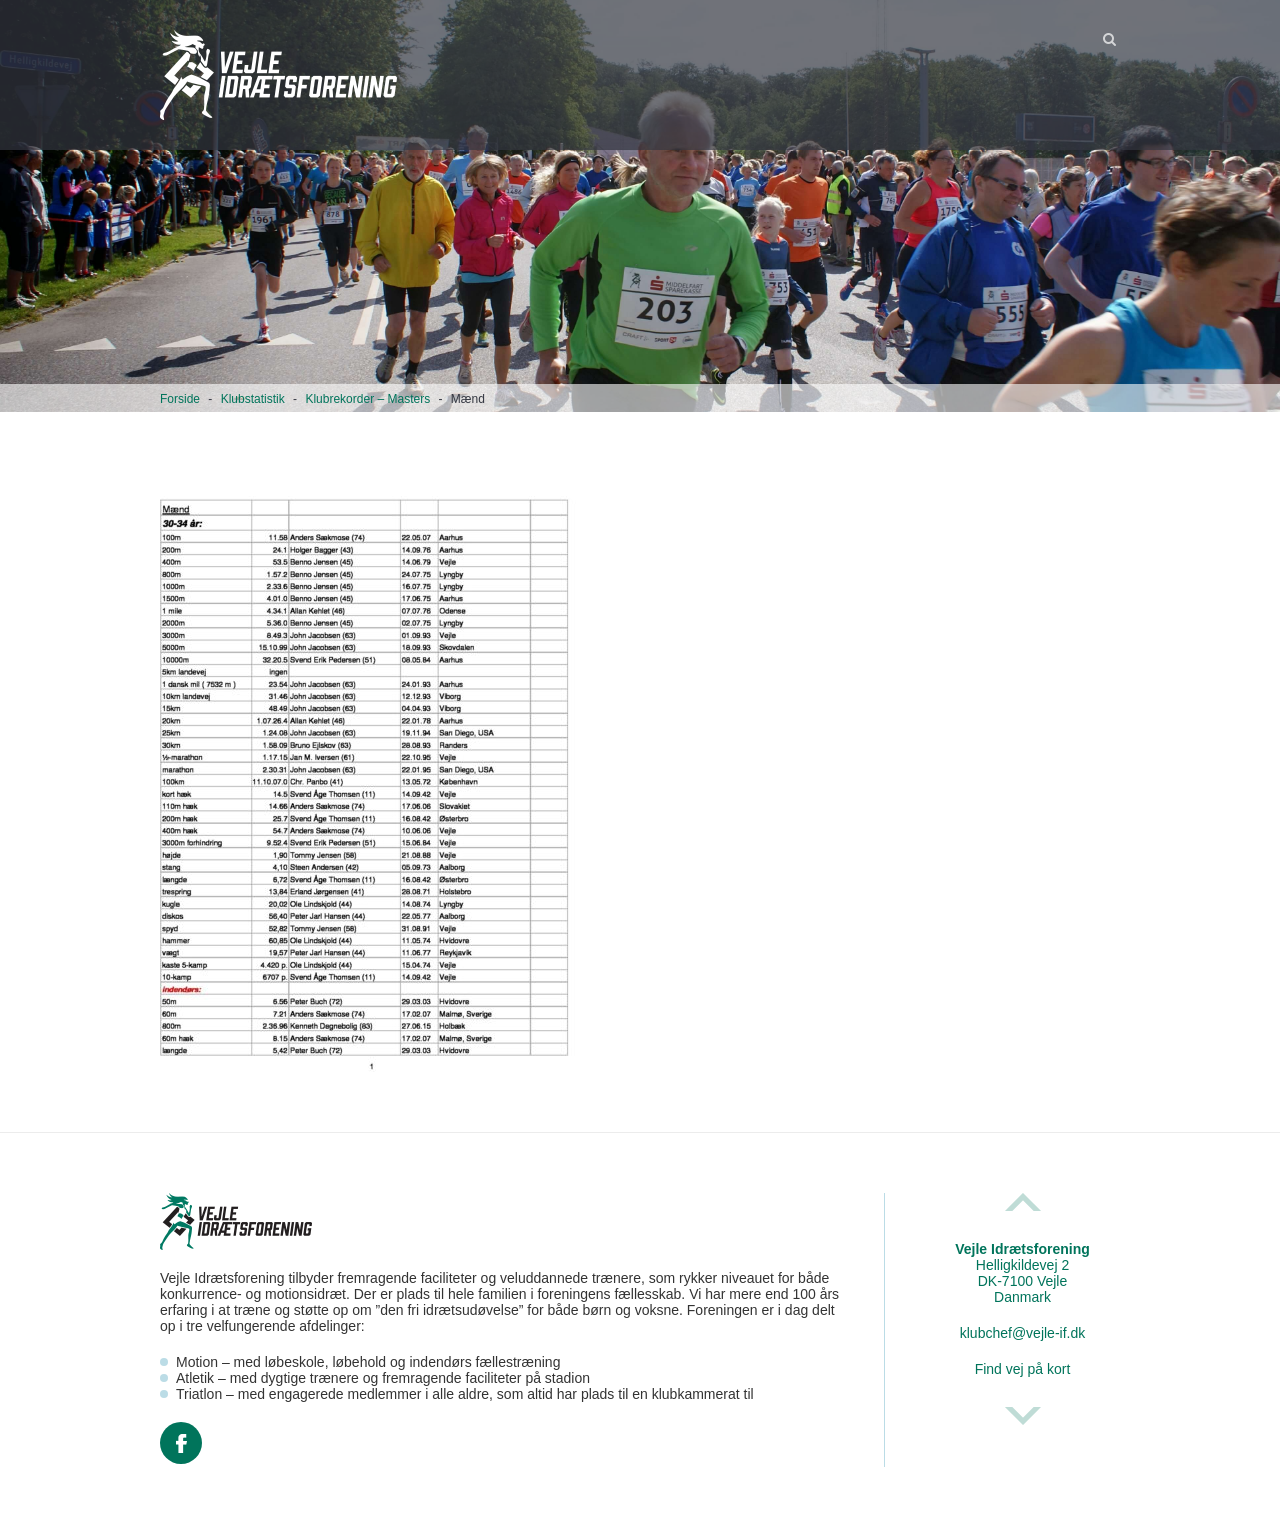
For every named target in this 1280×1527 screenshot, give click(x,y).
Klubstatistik (253, 399)
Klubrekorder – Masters (367, 399)
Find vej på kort (1023, 1369)
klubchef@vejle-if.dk (1023, 1333)
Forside (180, 399)
